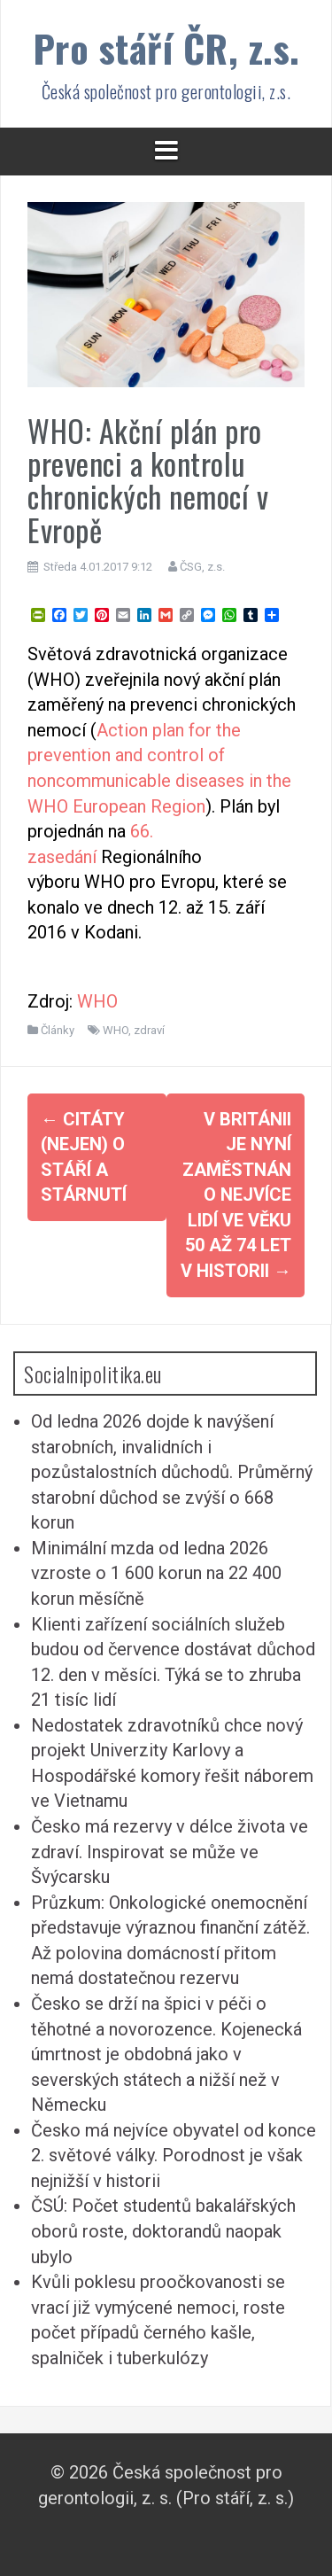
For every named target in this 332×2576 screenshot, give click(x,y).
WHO (97, 1001)
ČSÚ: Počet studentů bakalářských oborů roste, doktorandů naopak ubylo (163, 2231)
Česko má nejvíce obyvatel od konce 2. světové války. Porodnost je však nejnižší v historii (173, 2155)
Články (57, 1030)
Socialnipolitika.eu (93, 1373)
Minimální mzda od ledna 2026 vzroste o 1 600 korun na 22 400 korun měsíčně (156, 1573)
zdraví (149, 1030)
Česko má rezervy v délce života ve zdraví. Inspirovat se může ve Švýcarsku (169, 1851)
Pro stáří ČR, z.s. (166, 47)
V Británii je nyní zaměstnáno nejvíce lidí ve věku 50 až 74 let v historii (236, 1195)
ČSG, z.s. (202, 566)
